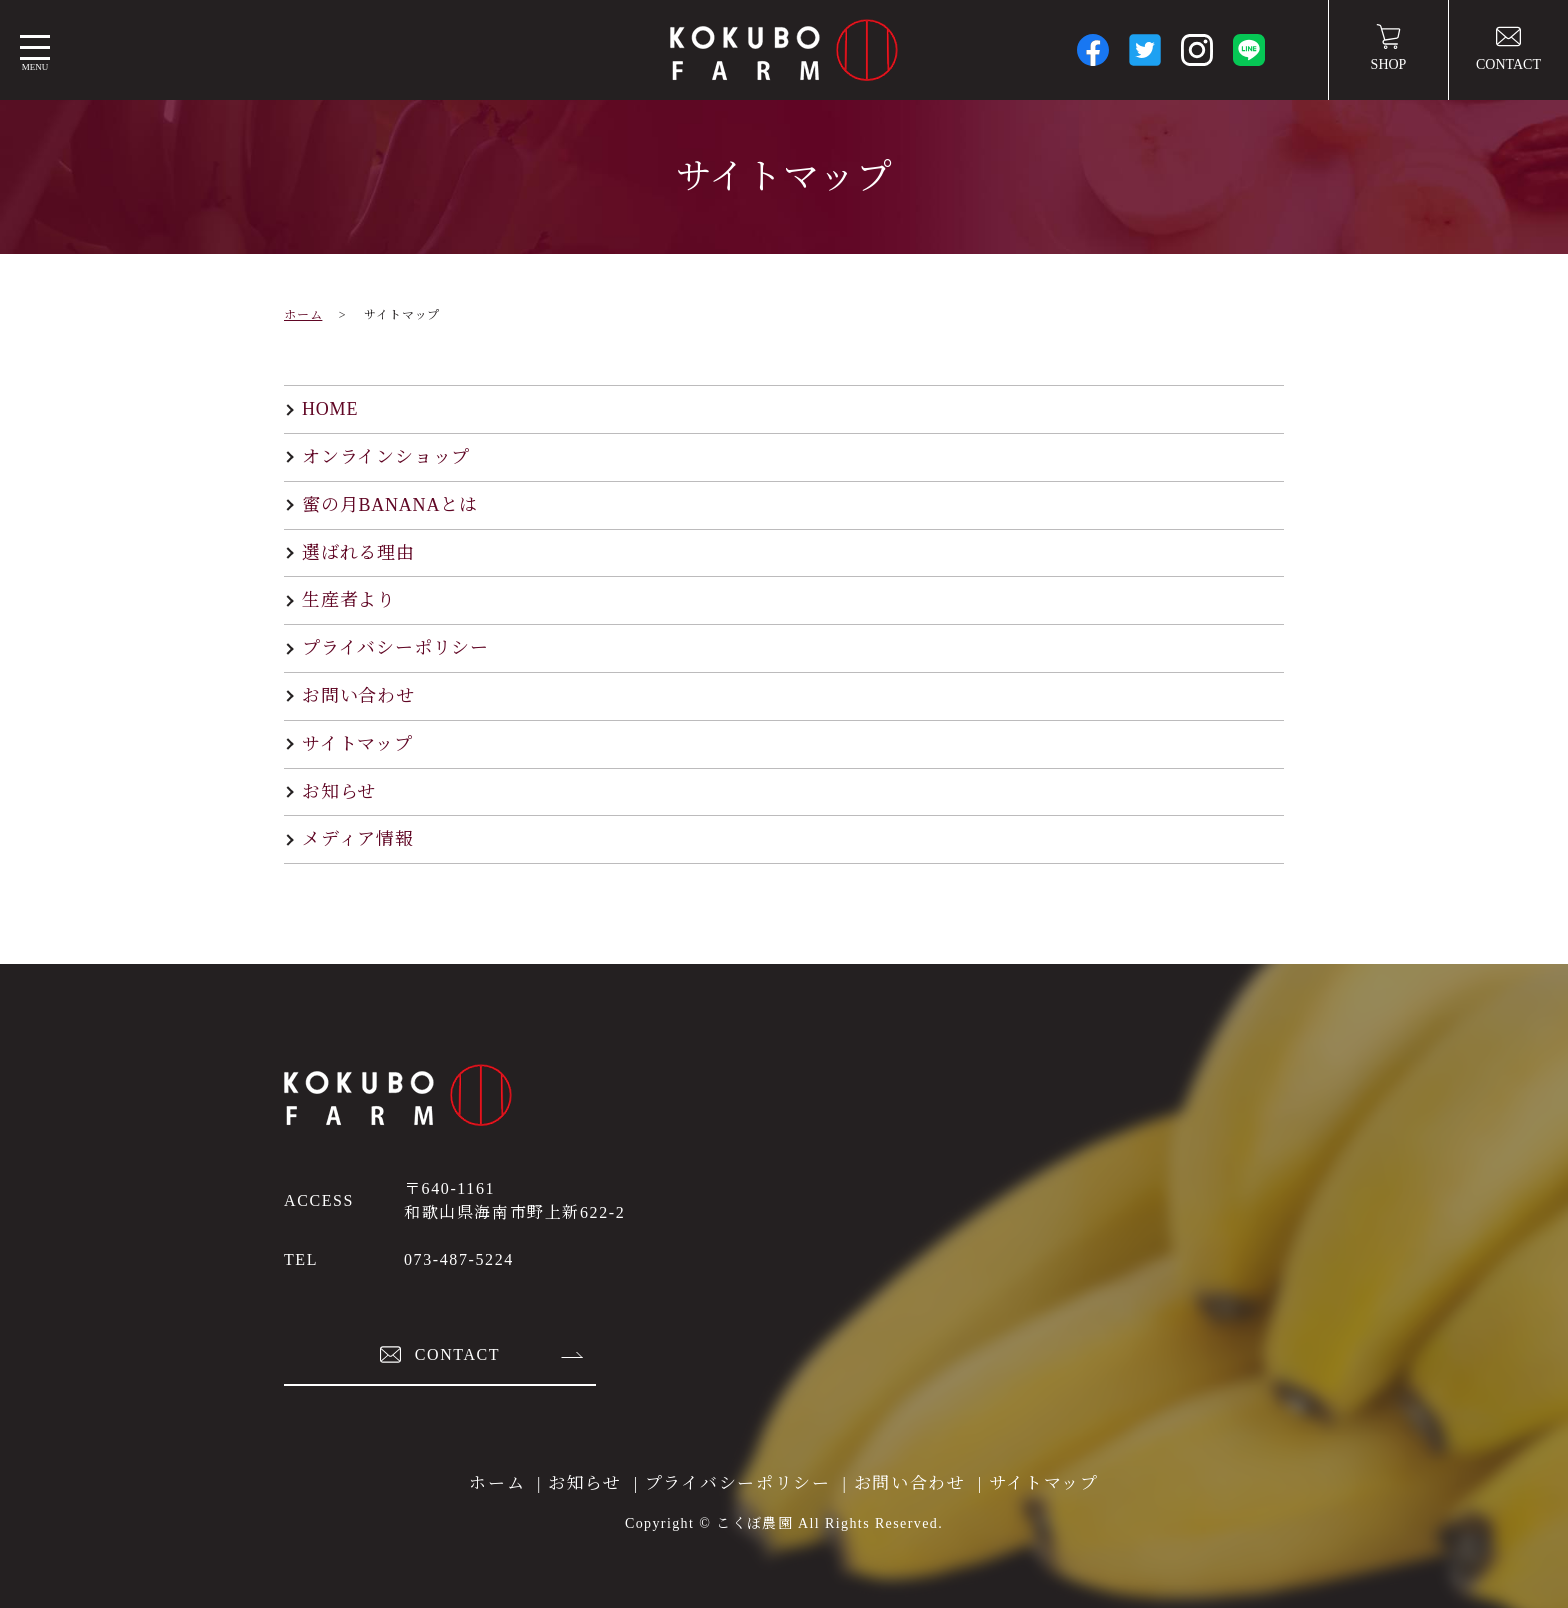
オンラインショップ (386, 457)
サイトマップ (357, 744)
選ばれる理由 (358, 553)
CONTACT (1508, 48)
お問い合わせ (358, 696)
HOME (330, 409)
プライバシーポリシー (395, 648)
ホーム (303, 315)
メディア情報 (358, 839)
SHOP (1389, 48)
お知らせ (339, 792)
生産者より (349, 600)
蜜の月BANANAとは (390, 505)
